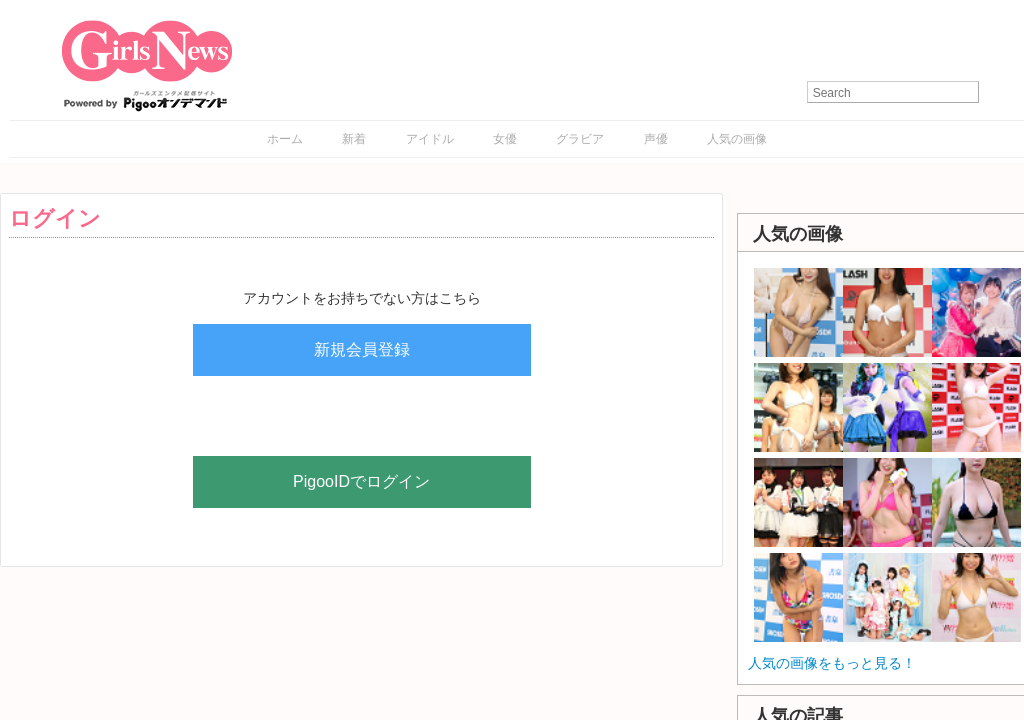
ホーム (285, 139)
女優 (505, 139)
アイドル (430, 139)
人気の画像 (737, 139)
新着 (354, 139)
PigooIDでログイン (361, 481)
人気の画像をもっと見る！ (832, 663)
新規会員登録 (362, 349)
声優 (656, 139)
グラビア (580, 139)
